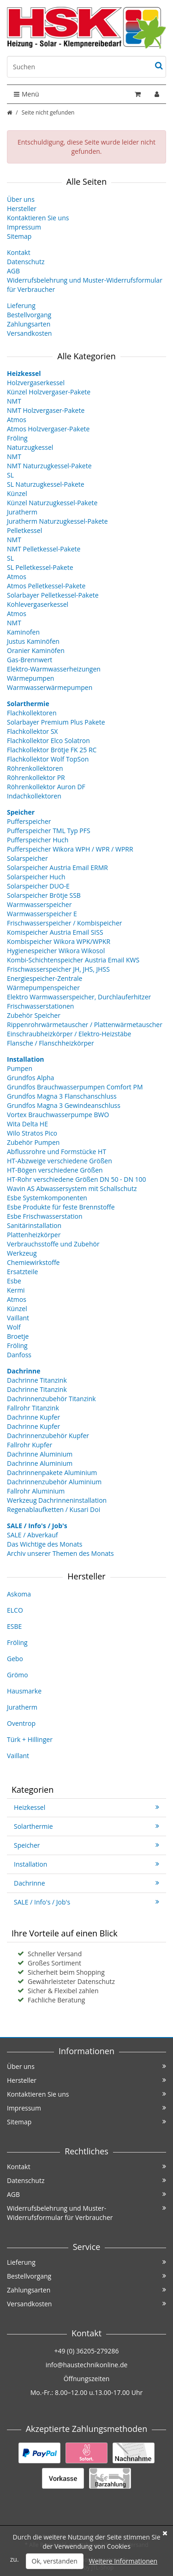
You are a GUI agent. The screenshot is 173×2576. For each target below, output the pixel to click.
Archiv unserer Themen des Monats (60, 1553)
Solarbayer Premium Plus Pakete (56, 722)
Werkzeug (21, 1253)
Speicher (86, 1845)
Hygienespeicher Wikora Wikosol (56, 950)
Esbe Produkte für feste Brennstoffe (61, 1207)
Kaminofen (23, 632)
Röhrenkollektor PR (36, 777)
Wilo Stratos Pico (32, 1133)
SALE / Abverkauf (32, 1534)
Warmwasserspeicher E (42, 913)
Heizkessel (86, 1807)
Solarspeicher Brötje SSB (44, 895)
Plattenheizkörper (33, 1234)
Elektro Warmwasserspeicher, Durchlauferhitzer (79, 996)
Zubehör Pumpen (33, 1142)
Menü (26, 94)
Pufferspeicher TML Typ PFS (48, 830)
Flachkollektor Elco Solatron (48, 740)
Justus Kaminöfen (33, 641)
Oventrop (21, 1723)
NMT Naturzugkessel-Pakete (49, 465)
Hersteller (21, 208)
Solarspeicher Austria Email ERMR (57, 867)
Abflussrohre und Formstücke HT (56, 1151)
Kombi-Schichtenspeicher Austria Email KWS (73, 959)
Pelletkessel (24, 530)
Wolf (14, 1327)
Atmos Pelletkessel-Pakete (46, 585)
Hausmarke (24, 1691)
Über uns (21, 199)
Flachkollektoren (31, 712)
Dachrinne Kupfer (33, 1417)
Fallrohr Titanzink (33, 1407)
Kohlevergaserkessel (37, 604)
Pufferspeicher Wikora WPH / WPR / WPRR (70, 849)
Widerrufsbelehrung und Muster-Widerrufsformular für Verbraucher (86, 2213)
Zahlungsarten (28, 324)
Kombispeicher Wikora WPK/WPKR (58, 941)
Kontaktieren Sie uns (38, 217)
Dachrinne (86, 1883)
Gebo (15, 1658)
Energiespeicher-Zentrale (44, 978)
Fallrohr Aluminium (36, 1491)
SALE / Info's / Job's (86, 1902)
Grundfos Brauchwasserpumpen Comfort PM (75, 1086)
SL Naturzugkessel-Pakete (45, 484)
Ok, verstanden (55, 2561)
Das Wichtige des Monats (44, 1544)
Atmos (16, 419)
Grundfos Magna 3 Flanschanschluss (62, 1096)
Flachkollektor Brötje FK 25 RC (51, 749)
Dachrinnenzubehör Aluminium (54, 1481)
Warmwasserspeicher (39, 904)
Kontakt (18, 252)
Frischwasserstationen (40, 1006)
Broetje (18, 1336)
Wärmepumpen (30, 678)
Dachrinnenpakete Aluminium (52, 1472)
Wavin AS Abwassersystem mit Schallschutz (72, 1188)
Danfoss (19, 1354)
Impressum (24, 227)
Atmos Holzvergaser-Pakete (48, 428)
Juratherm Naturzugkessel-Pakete (57, 521)
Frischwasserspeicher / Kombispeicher (64, 923)
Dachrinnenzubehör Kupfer (48, 1435)
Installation (86, 1864)
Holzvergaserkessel (36, 382)
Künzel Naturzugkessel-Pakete (52, 502)
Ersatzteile (22, 1271)
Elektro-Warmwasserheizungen (54, 669)
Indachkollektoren (34, 796)
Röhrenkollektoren (35, 768)
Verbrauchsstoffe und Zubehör (53, 1244)
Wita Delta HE (27, 1123)
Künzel (17, 493)
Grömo (17, 1674)
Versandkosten (29, 333)
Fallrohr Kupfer (29, 1444)
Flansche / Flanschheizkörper (50, 1043)
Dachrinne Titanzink (37, 1380)
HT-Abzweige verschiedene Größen (59, 1160)
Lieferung (21, 305)
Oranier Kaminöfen (36, 650)
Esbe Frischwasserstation (45, 1216)
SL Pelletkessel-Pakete (40, 567)
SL (10, 475)
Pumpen (19, 1068)
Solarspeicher (27, 858)
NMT (14, 401)
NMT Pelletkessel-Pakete (43, 548)
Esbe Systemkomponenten (47, 1197)
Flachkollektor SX (32, 731)
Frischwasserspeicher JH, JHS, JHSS (58, 969)
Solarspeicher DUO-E (38, 886)
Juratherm (22, 512)
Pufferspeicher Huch (37, 839)
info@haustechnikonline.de (87, 2364)
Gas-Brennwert (29, 659)
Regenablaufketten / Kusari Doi (53, 1509)
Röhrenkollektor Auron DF (46, 786)
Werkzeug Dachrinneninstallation (57, 1500)
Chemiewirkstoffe (33, 1262)
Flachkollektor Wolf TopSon (48, 759)
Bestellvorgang (29, 314)
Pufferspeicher (29, 821)
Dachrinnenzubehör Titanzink (51, 1398)
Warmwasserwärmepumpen (49, 687)
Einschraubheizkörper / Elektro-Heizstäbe (69, 1033)
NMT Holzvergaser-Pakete (45, 410)
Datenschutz (25, 261)
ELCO (15, 1610)
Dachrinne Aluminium (39, 1454)
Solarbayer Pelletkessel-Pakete (53, 595)
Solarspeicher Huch (36, 876)
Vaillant (18, 1317)
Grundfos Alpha (30, 1077)
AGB (13, 270)
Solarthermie (86, 1826)
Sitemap (19, 236)
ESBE (14, 1626)
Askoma (19, 1594)
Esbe (14, 1280)
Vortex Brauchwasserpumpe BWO (58, 1114)
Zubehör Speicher (33, 1015)
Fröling (17, 438)
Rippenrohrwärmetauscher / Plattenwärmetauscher (84, 1024)
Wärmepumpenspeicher (43, 987)
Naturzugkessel (30, 447)
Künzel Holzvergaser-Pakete (48, 391)
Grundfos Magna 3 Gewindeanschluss (63, 1105)
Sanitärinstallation (34, 1225)
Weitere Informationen (123, 2561)
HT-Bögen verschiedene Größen (55, 1170)
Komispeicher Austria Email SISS (55, 932)
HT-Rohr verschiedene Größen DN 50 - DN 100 (76, 1179)
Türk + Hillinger (30, 1739)
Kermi (16, 1290)
